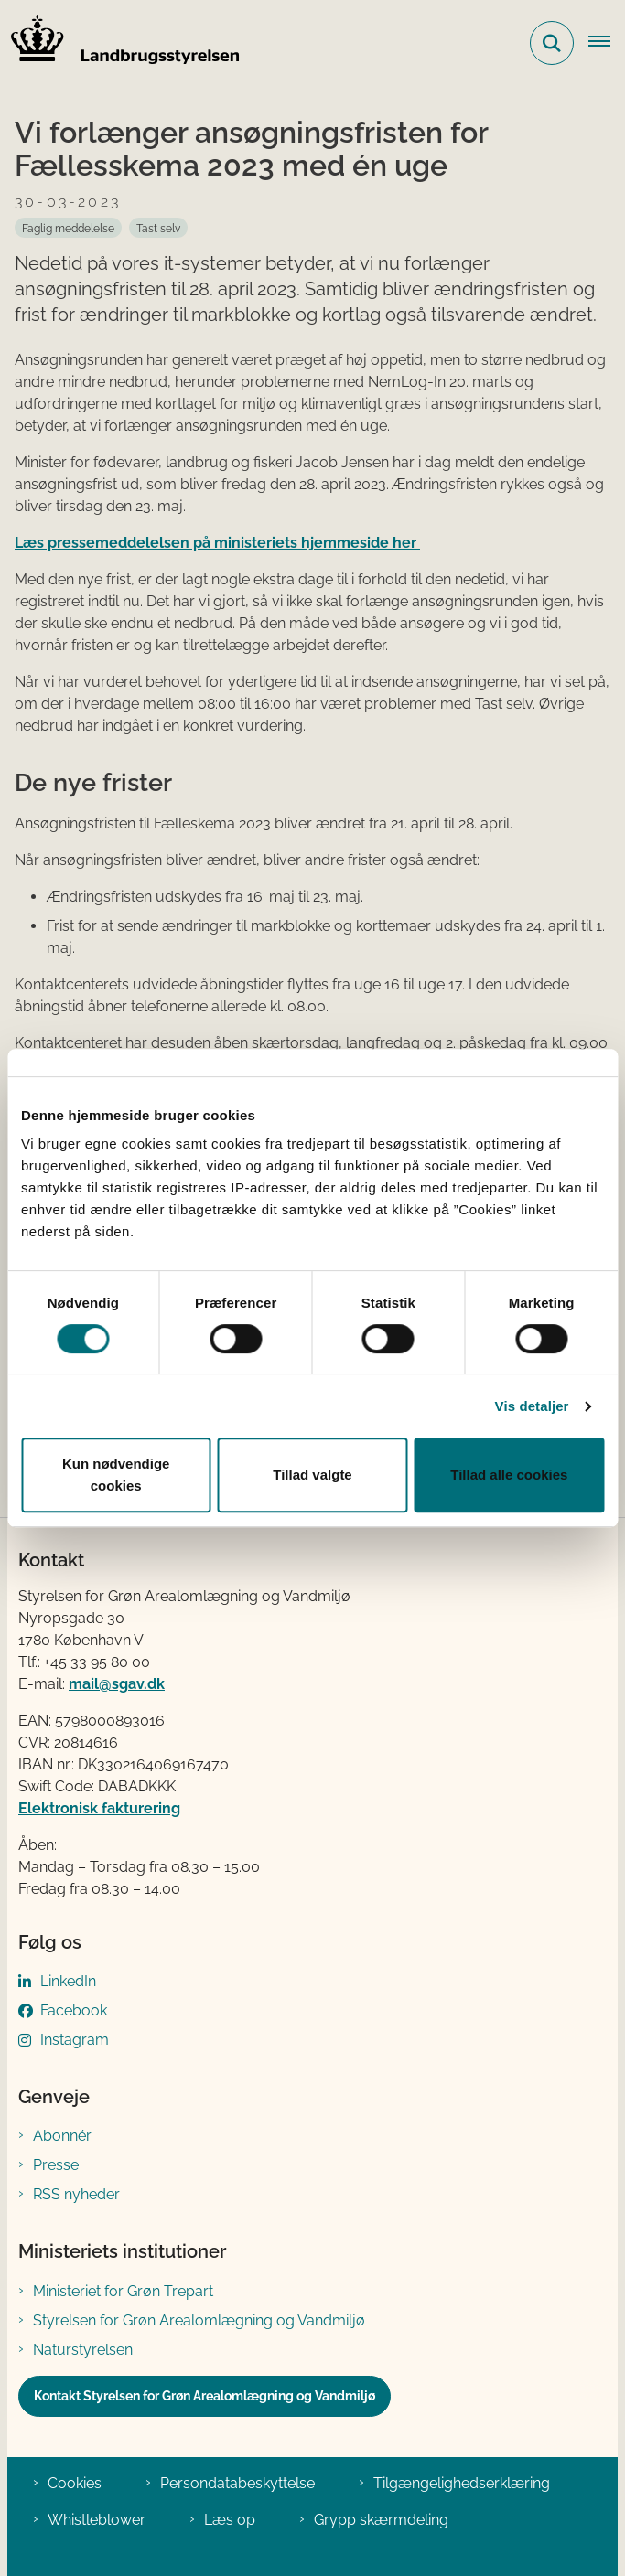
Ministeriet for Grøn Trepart (123, 2291)
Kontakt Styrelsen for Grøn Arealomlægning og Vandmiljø (204, 2396)
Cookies (75, 2483)
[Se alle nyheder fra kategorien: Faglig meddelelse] (68, 228)
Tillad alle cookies (508, 1474)
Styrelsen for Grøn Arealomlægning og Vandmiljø (199, 2320)
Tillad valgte (312, 1474)
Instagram (74, 2039)
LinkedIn (68, 1981)
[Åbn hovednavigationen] (606, 43)
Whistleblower (96, 2519)
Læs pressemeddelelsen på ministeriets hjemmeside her (217, 542)
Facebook (73, 2010)
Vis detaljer (532, 1406)
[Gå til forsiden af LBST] (120, 43)
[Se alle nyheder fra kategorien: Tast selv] (158, 228)
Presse (56, 2165)
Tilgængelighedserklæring (461, 2483)
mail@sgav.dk (117, 1684)
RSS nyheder (76, 2194)
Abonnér (62, 2135)
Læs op (229, 2519)
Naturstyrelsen (83, 2349)
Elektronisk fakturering (99, 1808)
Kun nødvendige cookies (116, 1474)
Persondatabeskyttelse (237, 2483)
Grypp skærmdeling (381, 2519)
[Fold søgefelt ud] (552, 43)
